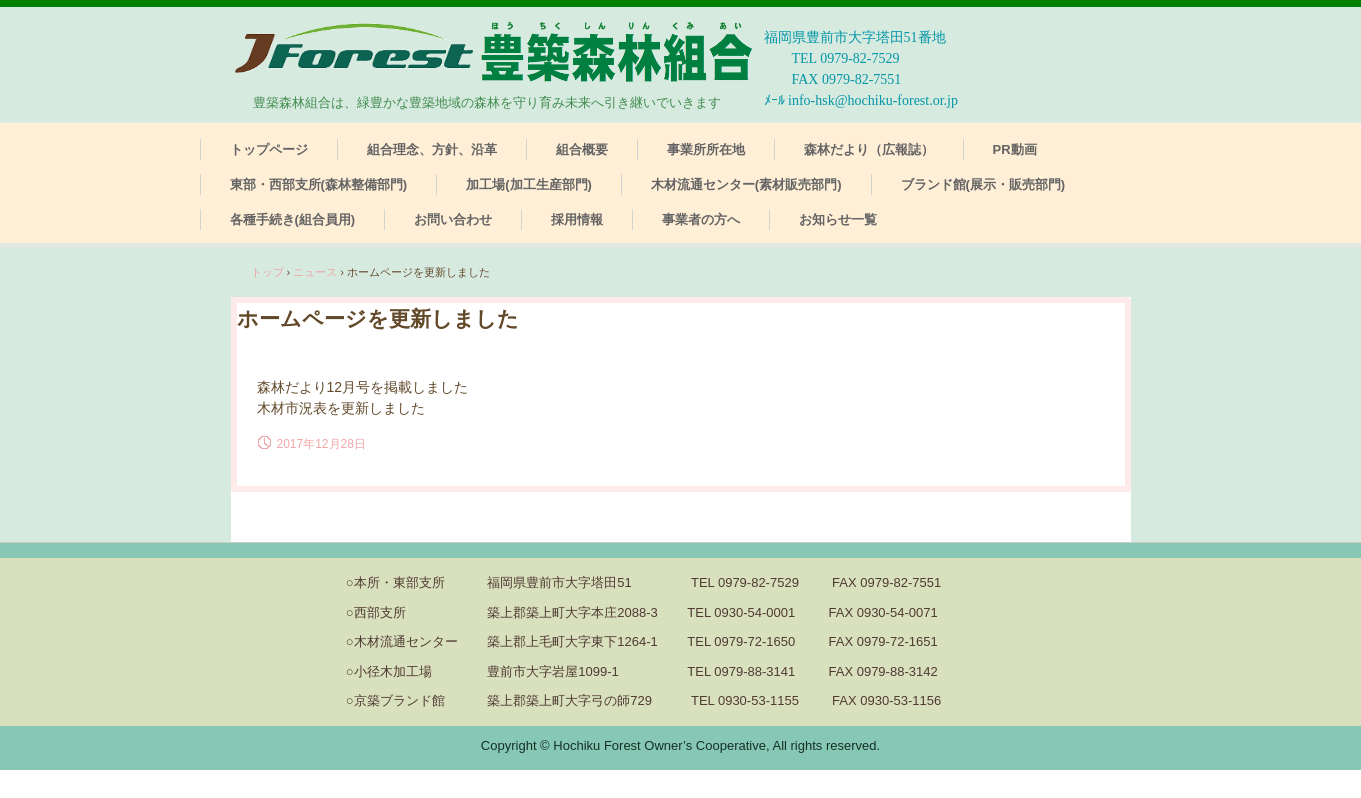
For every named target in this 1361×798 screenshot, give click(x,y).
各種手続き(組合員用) (293, 219)
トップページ (269, 149)
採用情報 (577, 219)
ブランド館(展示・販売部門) (983, 184)
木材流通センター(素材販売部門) (746, 184)
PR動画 (1015, 149)
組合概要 (582, 149)
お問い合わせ (453, 219)
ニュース (315, 272)
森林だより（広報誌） (869, 149)
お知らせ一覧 (838, 219)
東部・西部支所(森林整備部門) (319, 184)
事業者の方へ (701, 219)
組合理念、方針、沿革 (432, 149)
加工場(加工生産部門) (529, 184)
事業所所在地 (706, 149)
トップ (267, 272)
